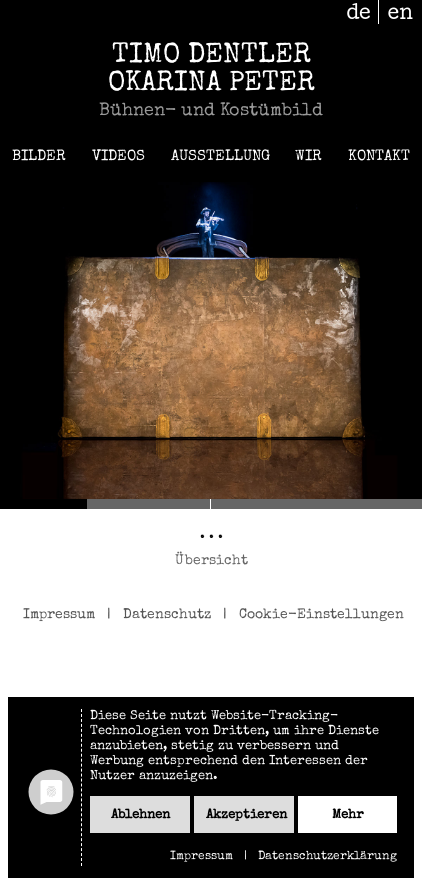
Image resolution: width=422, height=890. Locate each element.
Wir (308, 156)
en (400, 11)
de (358, 11)
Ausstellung (220, 156)
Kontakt (379, 156)
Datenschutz (167, 615)
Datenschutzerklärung (327, 857)
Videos (118, 156)
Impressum (59, 615)
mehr (348, 815)
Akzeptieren (246, 815)
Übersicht (211, 561)
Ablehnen (140, 815)
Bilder (39, 156)
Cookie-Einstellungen (321, 615)
